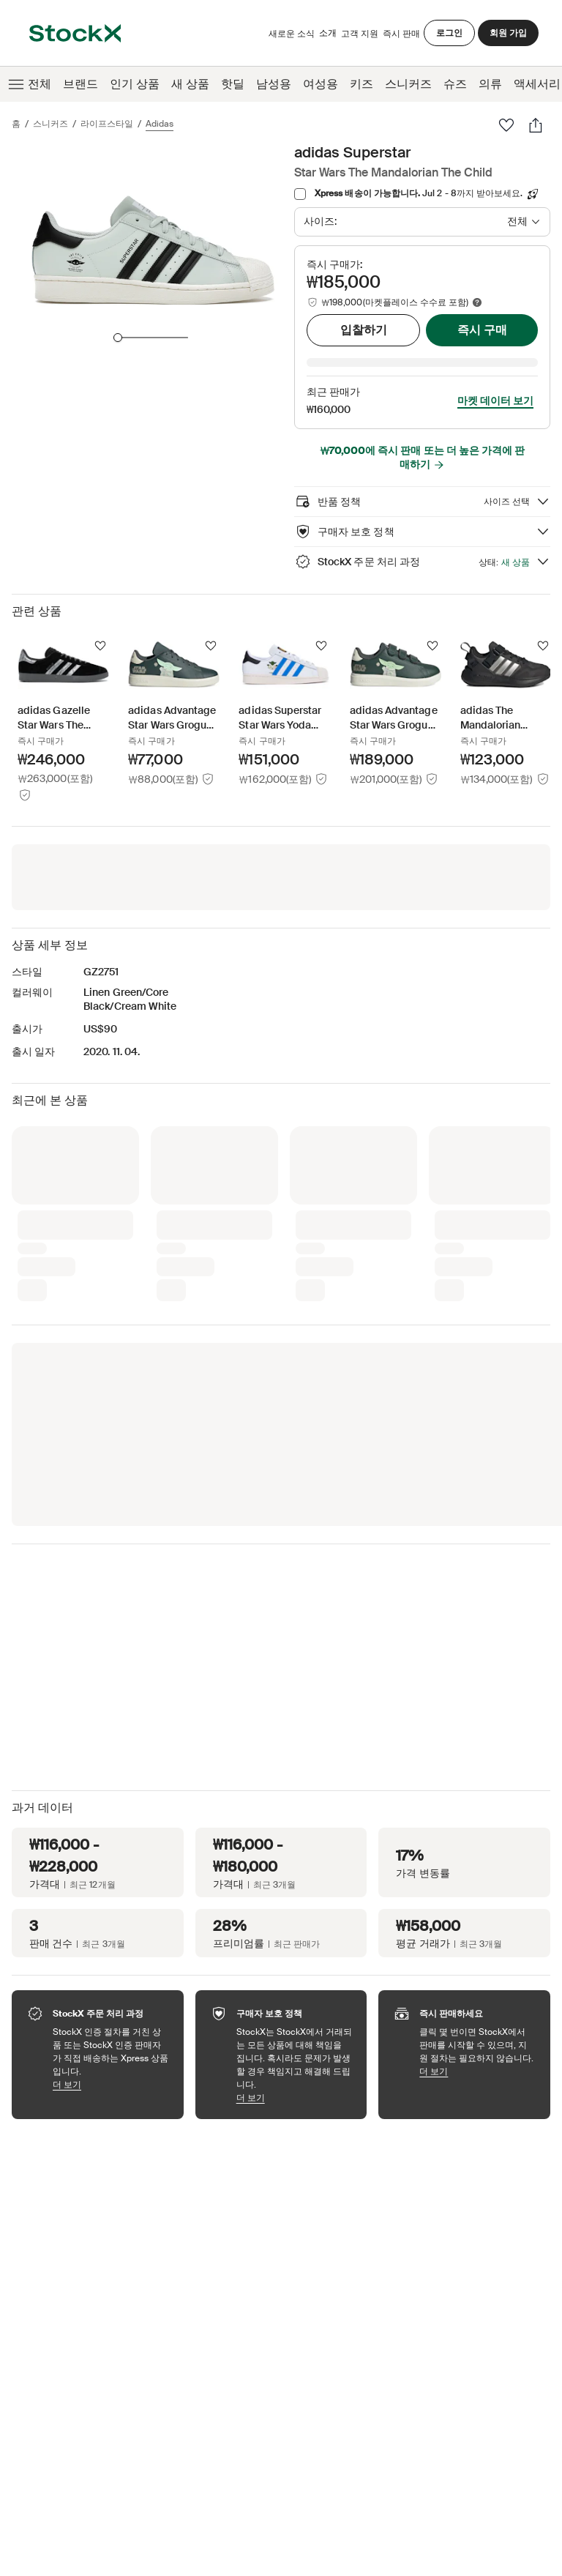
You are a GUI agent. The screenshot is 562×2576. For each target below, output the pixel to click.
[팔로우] (506, 125)
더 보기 (111, 2064)
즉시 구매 (482, 330)
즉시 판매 (401, 34)
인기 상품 (135, 84)
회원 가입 (508, 33)
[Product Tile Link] (63, 699)
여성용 (320, 84)
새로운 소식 (292, 34)
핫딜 (232, 84)
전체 (28, 84)
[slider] (117, 337)
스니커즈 (408, 84)
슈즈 (455, 84)
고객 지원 (359, 34)
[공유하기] (535, 125)
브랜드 (80, 84)
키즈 (361, 84)
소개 (327, 36)
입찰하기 (363, 330)
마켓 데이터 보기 (495, 380)
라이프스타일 (106, 124)
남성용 (273, 84)
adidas (159, 124)
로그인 (449, 33)
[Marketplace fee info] (477, 302)
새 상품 (190, 84)
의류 (490, 84)
